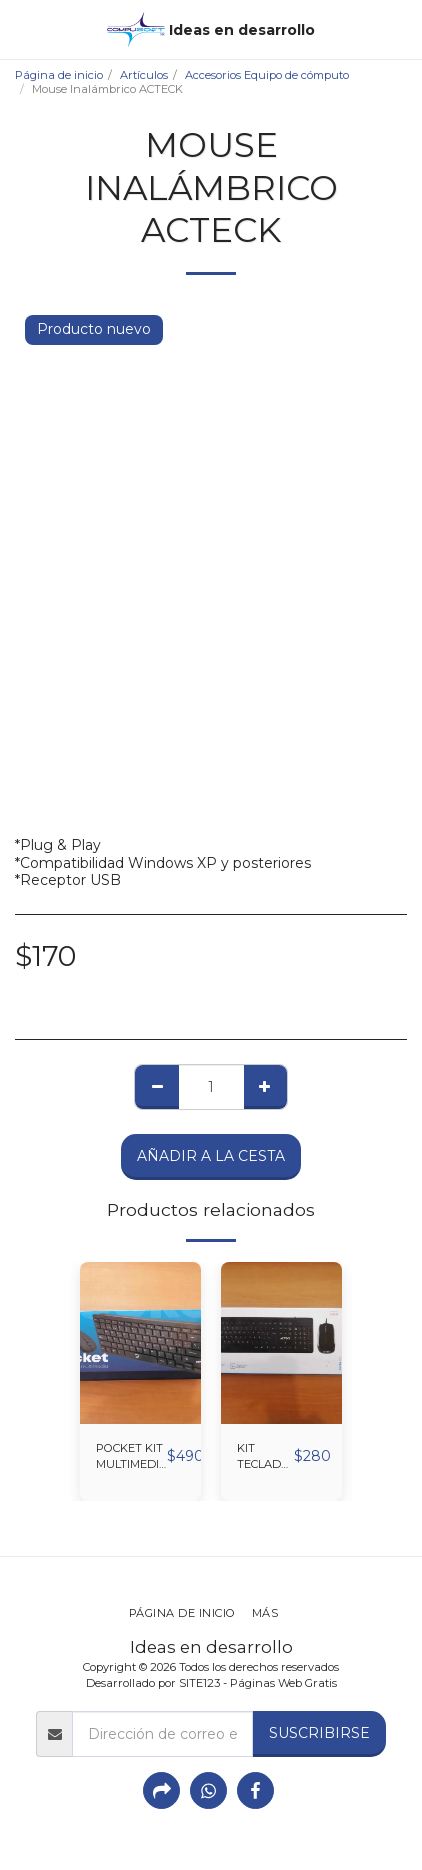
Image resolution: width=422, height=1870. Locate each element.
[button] (22, 29)
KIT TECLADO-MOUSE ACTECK (265, 1457)
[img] (140, 1342)
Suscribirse (319, 1733)
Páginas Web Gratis (283, 1683)
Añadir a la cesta (211, 1156)
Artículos (144, 75)
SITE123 (199, 1683)
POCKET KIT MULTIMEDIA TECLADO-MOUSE (131, 1457)
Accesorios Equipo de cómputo (267, 75)
